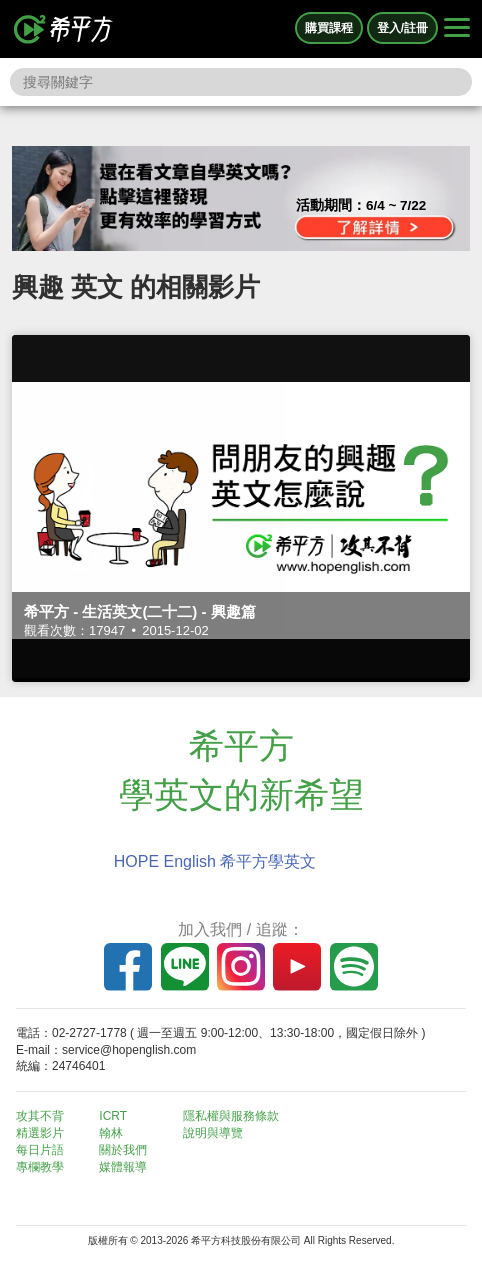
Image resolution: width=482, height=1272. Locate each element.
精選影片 (40, 1133)
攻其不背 (40, 1116)
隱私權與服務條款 (231, 1116)
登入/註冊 (402, 28)
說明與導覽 (213, 1133)
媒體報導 (123, 1167)
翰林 (111, 1133)
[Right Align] (457, 29)
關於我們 (123, 1150)
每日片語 (40, 1150)
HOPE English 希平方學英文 (215, 861)
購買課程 (329, 28)
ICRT (113, 1116)
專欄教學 (40, 1167)
